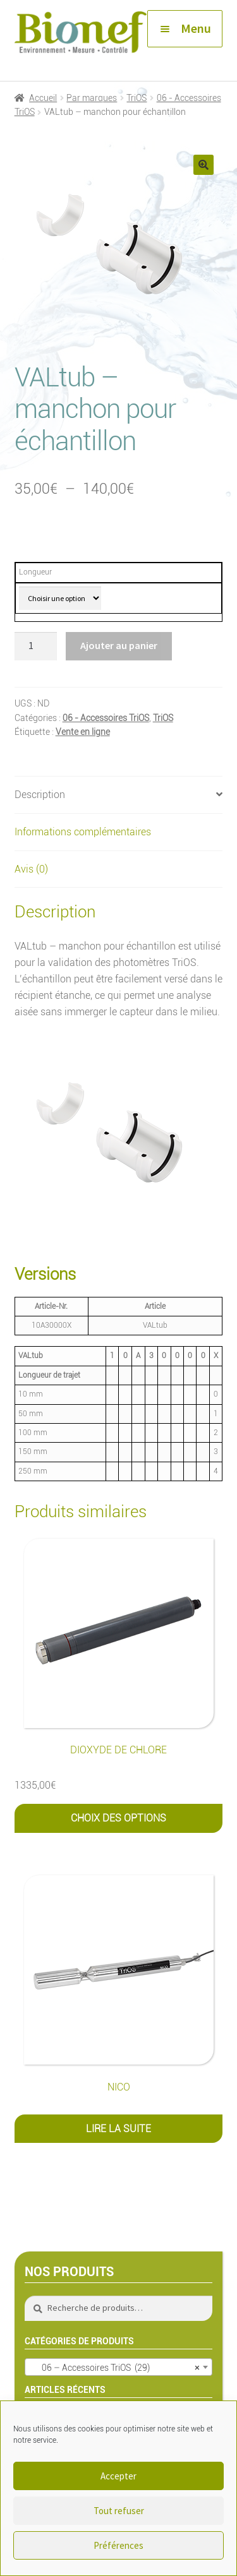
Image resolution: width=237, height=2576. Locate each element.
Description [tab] (40, 795)
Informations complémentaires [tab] (83, 832)
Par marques (91, 98)
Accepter (118, 2476)
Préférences (118, 2545)
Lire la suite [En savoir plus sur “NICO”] (118, 2129)
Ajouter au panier (118, 645)
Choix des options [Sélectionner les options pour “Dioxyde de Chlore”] (118, 1818)
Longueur (35, 572)
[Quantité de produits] (36, 646)
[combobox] (119, 2367)
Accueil (43, 98)
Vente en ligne (83, 732)
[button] (203, 165)
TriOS (136, 98)
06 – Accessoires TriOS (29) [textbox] (115, 2367)
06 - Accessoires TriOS (106, 718)
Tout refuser (119, 2511)
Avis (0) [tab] (31, 869)
